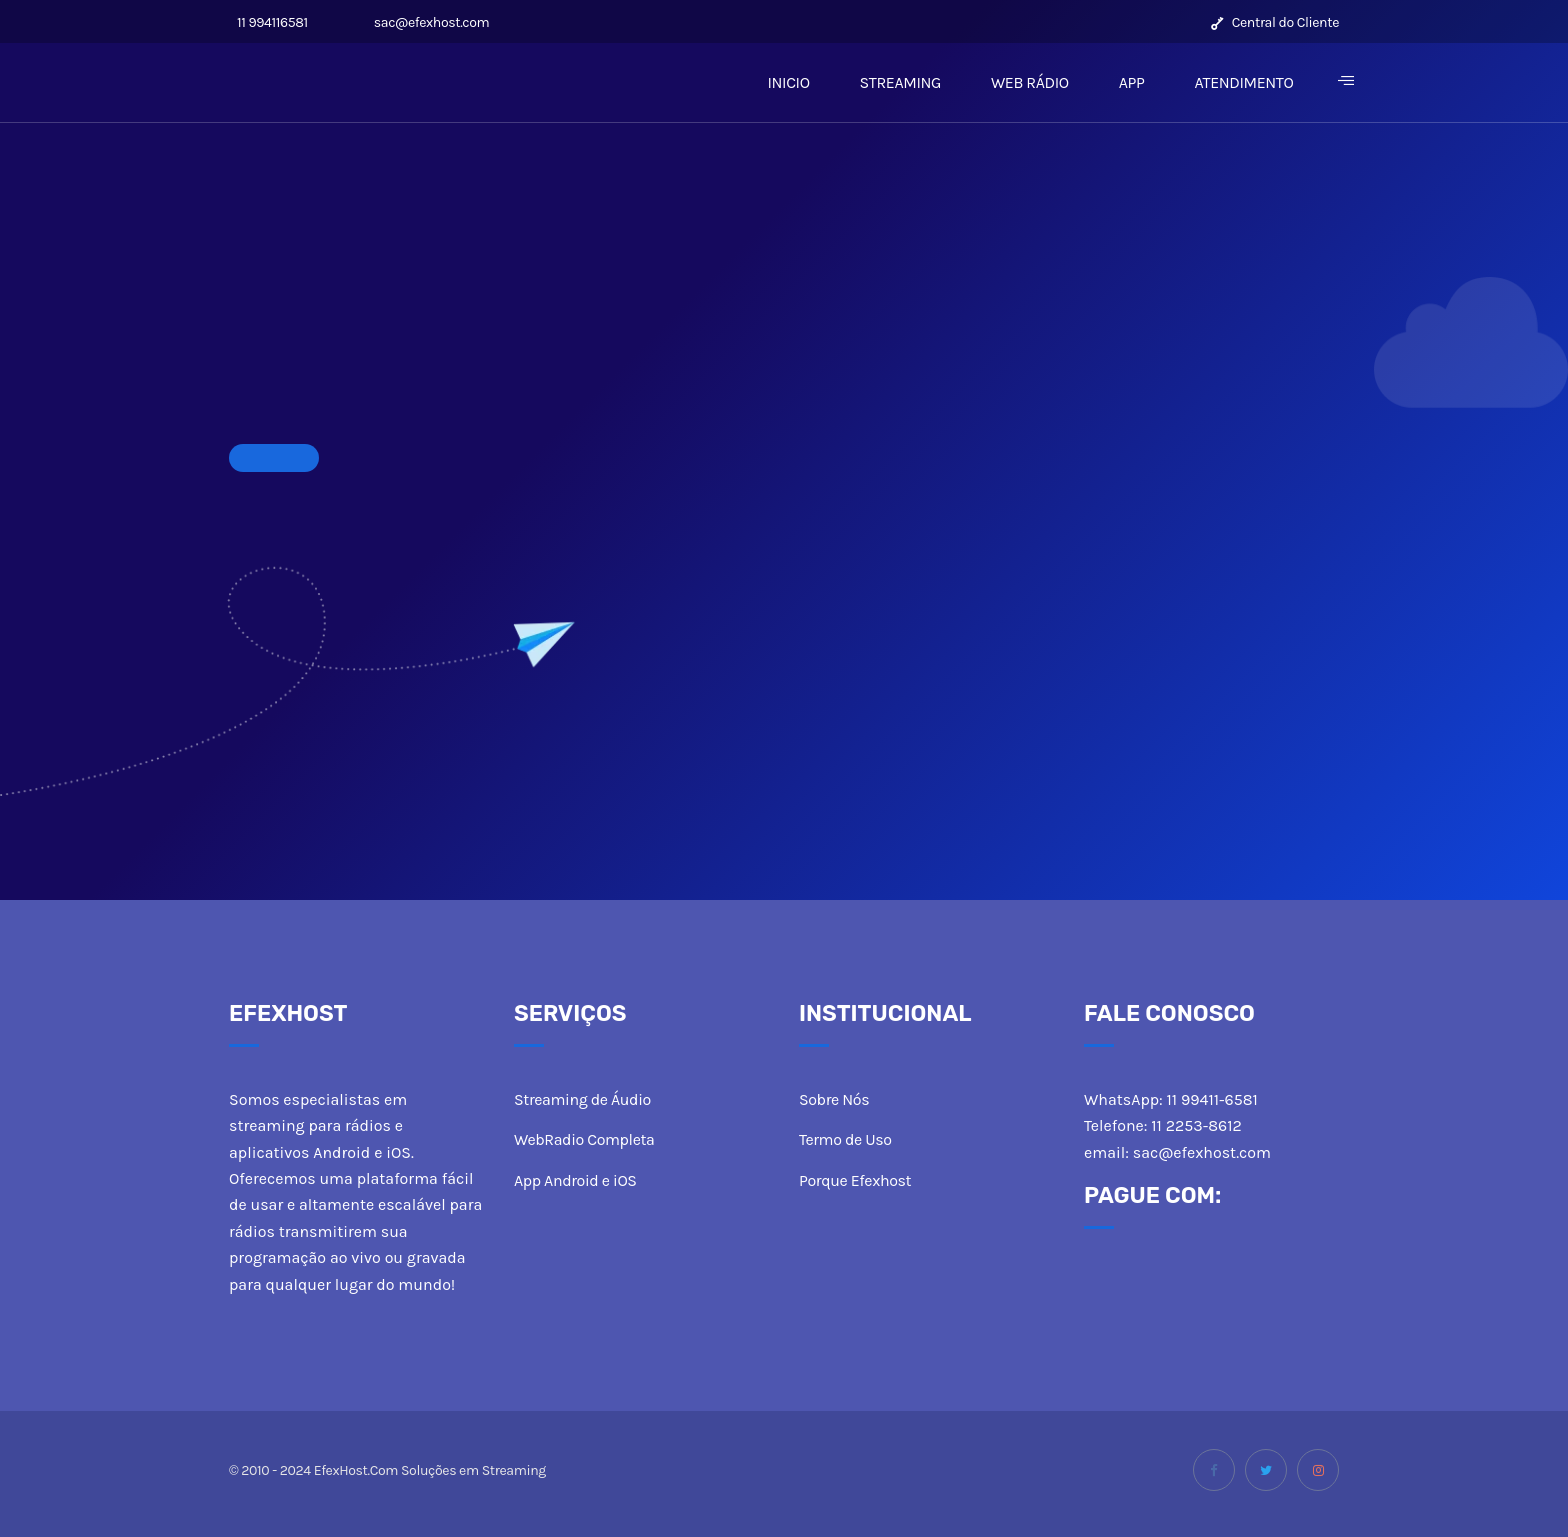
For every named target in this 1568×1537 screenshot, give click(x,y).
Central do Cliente (1275, 22)
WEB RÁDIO (1030, 82)
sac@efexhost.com (428, 22)
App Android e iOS (575, 1180)
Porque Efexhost (855, 1180)
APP (1132, 82)
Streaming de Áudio (582, 1099)
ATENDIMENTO (1243, 82)
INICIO (788, 82)
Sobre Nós (834, 1099)
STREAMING (900, 82)
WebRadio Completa (584, 1139)
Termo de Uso (845, 1139)
